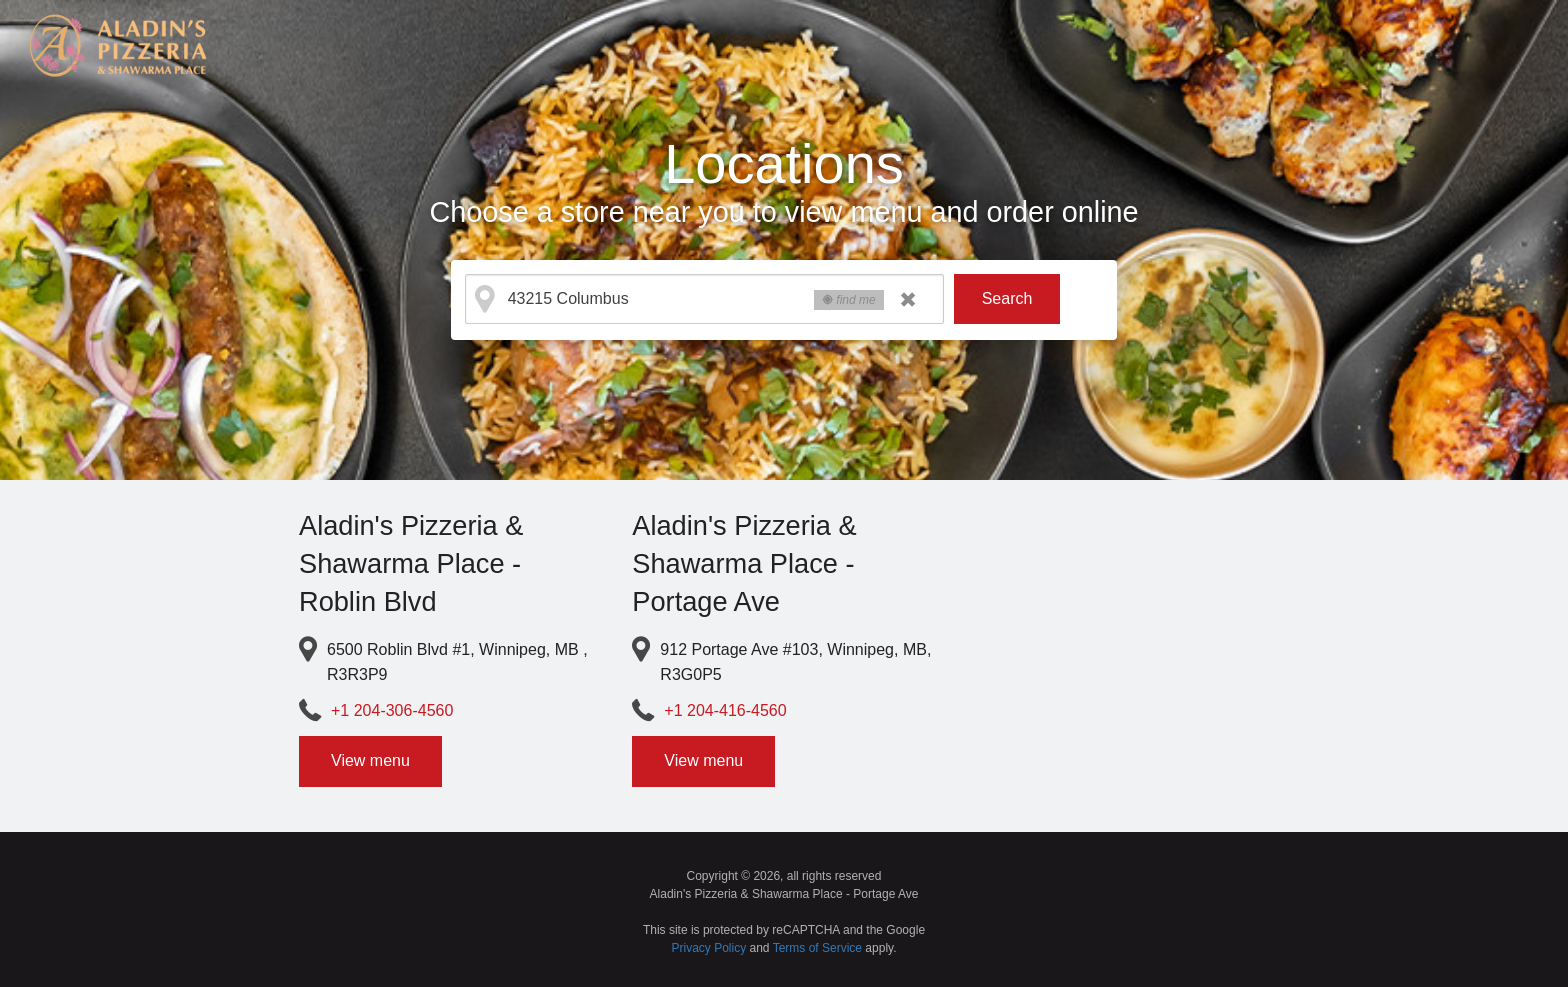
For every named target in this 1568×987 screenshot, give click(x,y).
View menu (370, 760)
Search (1007, 298)
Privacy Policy (709, 948)
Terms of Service (817, 948)
